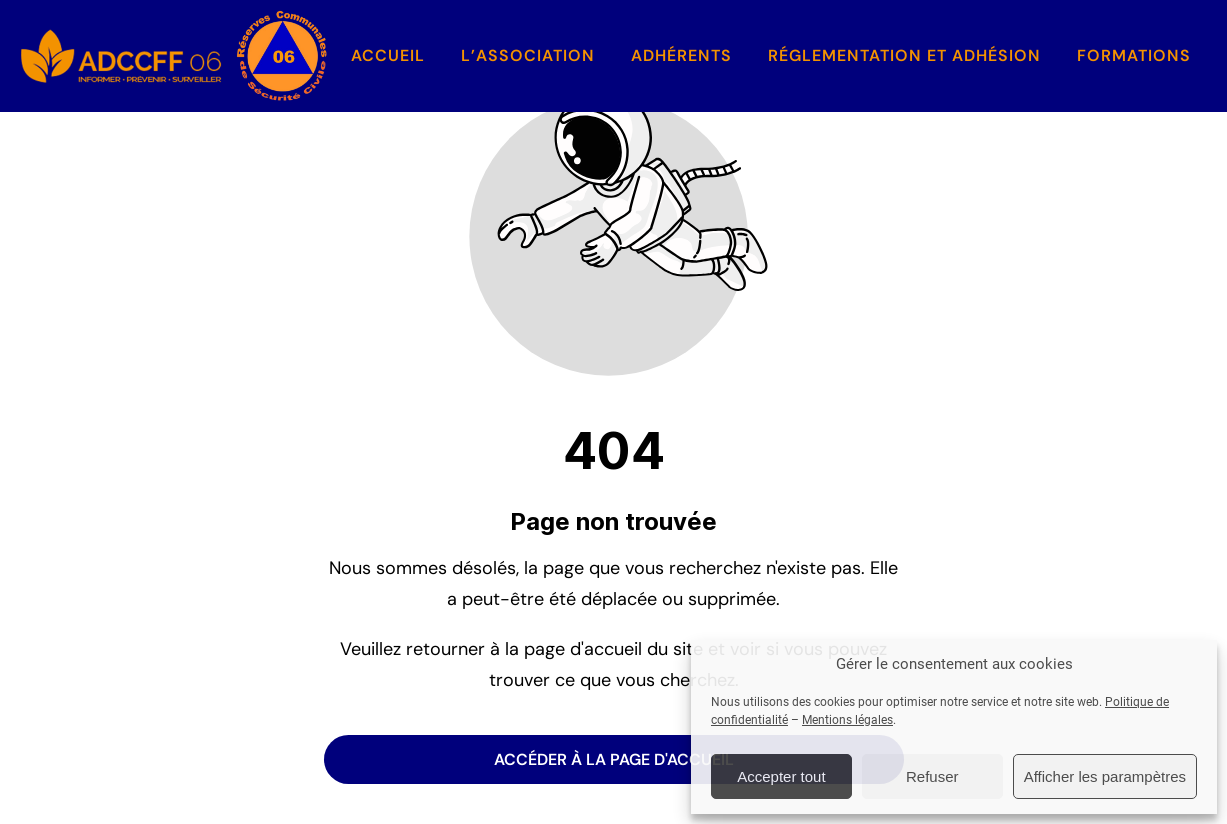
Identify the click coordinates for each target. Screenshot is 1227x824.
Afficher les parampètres (1105, 776)
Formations (1134, 55)
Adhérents (681, 55)
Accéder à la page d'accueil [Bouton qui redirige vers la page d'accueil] (614, 759)
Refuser (932, 776)
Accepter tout (781, 776)
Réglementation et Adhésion (904, 55)
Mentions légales (847, 720)
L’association (528, 55)
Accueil (388, 55)
